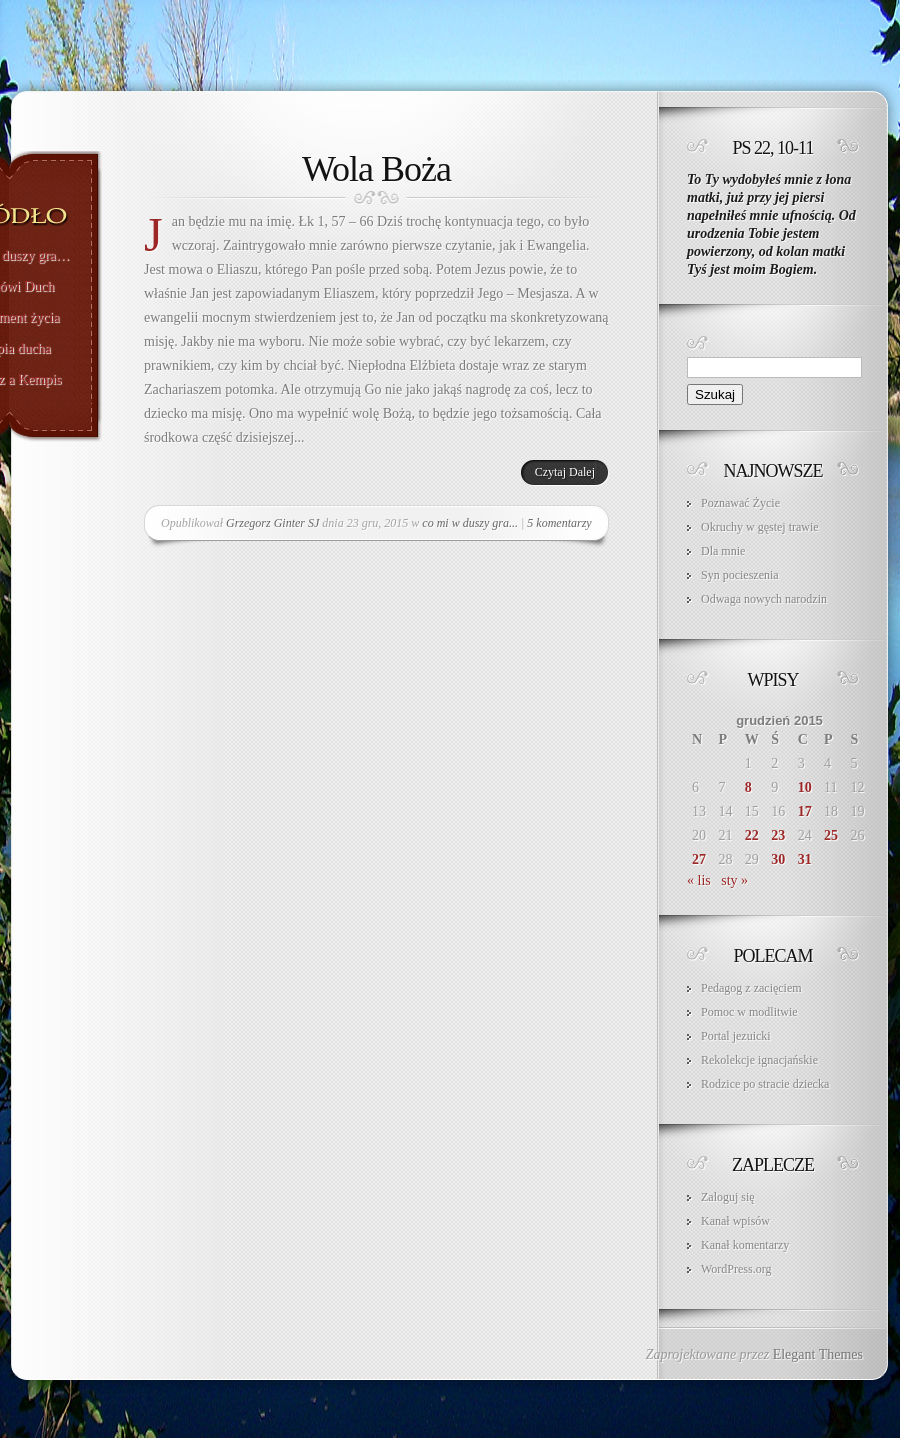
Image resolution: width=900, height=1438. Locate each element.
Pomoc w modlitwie (749, 1012)
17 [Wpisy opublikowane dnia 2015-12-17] (805, 811)
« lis (699, 880)
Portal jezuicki (736, 1036)
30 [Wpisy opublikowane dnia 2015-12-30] (778, 859)
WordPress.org (736, 1269)
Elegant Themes (818, 1354)
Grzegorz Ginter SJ (272, 523)
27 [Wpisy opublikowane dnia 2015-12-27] (699, 859)
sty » (734, 880)
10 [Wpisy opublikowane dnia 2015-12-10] (805, 787)
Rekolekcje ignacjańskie (759, 1060)
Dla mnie (723, 551)
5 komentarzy (559, 523)
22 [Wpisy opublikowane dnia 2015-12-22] (752, 835)
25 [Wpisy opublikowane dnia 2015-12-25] (831, 835)
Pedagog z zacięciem (751, 988)
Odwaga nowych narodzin (764, 599)
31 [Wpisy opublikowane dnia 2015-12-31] (805, 859)
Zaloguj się (728, 1197)
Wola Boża (376, 169)
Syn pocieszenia (740, 575)
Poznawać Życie (740, 503)
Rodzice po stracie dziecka (765, 1084)
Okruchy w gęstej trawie (760, 527)
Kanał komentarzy (745, 1245)
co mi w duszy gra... (470, 523)
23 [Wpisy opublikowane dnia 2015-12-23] (778, 835)
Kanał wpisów (735, 1221)
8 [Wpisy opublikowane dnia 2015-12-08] (748, 787)
